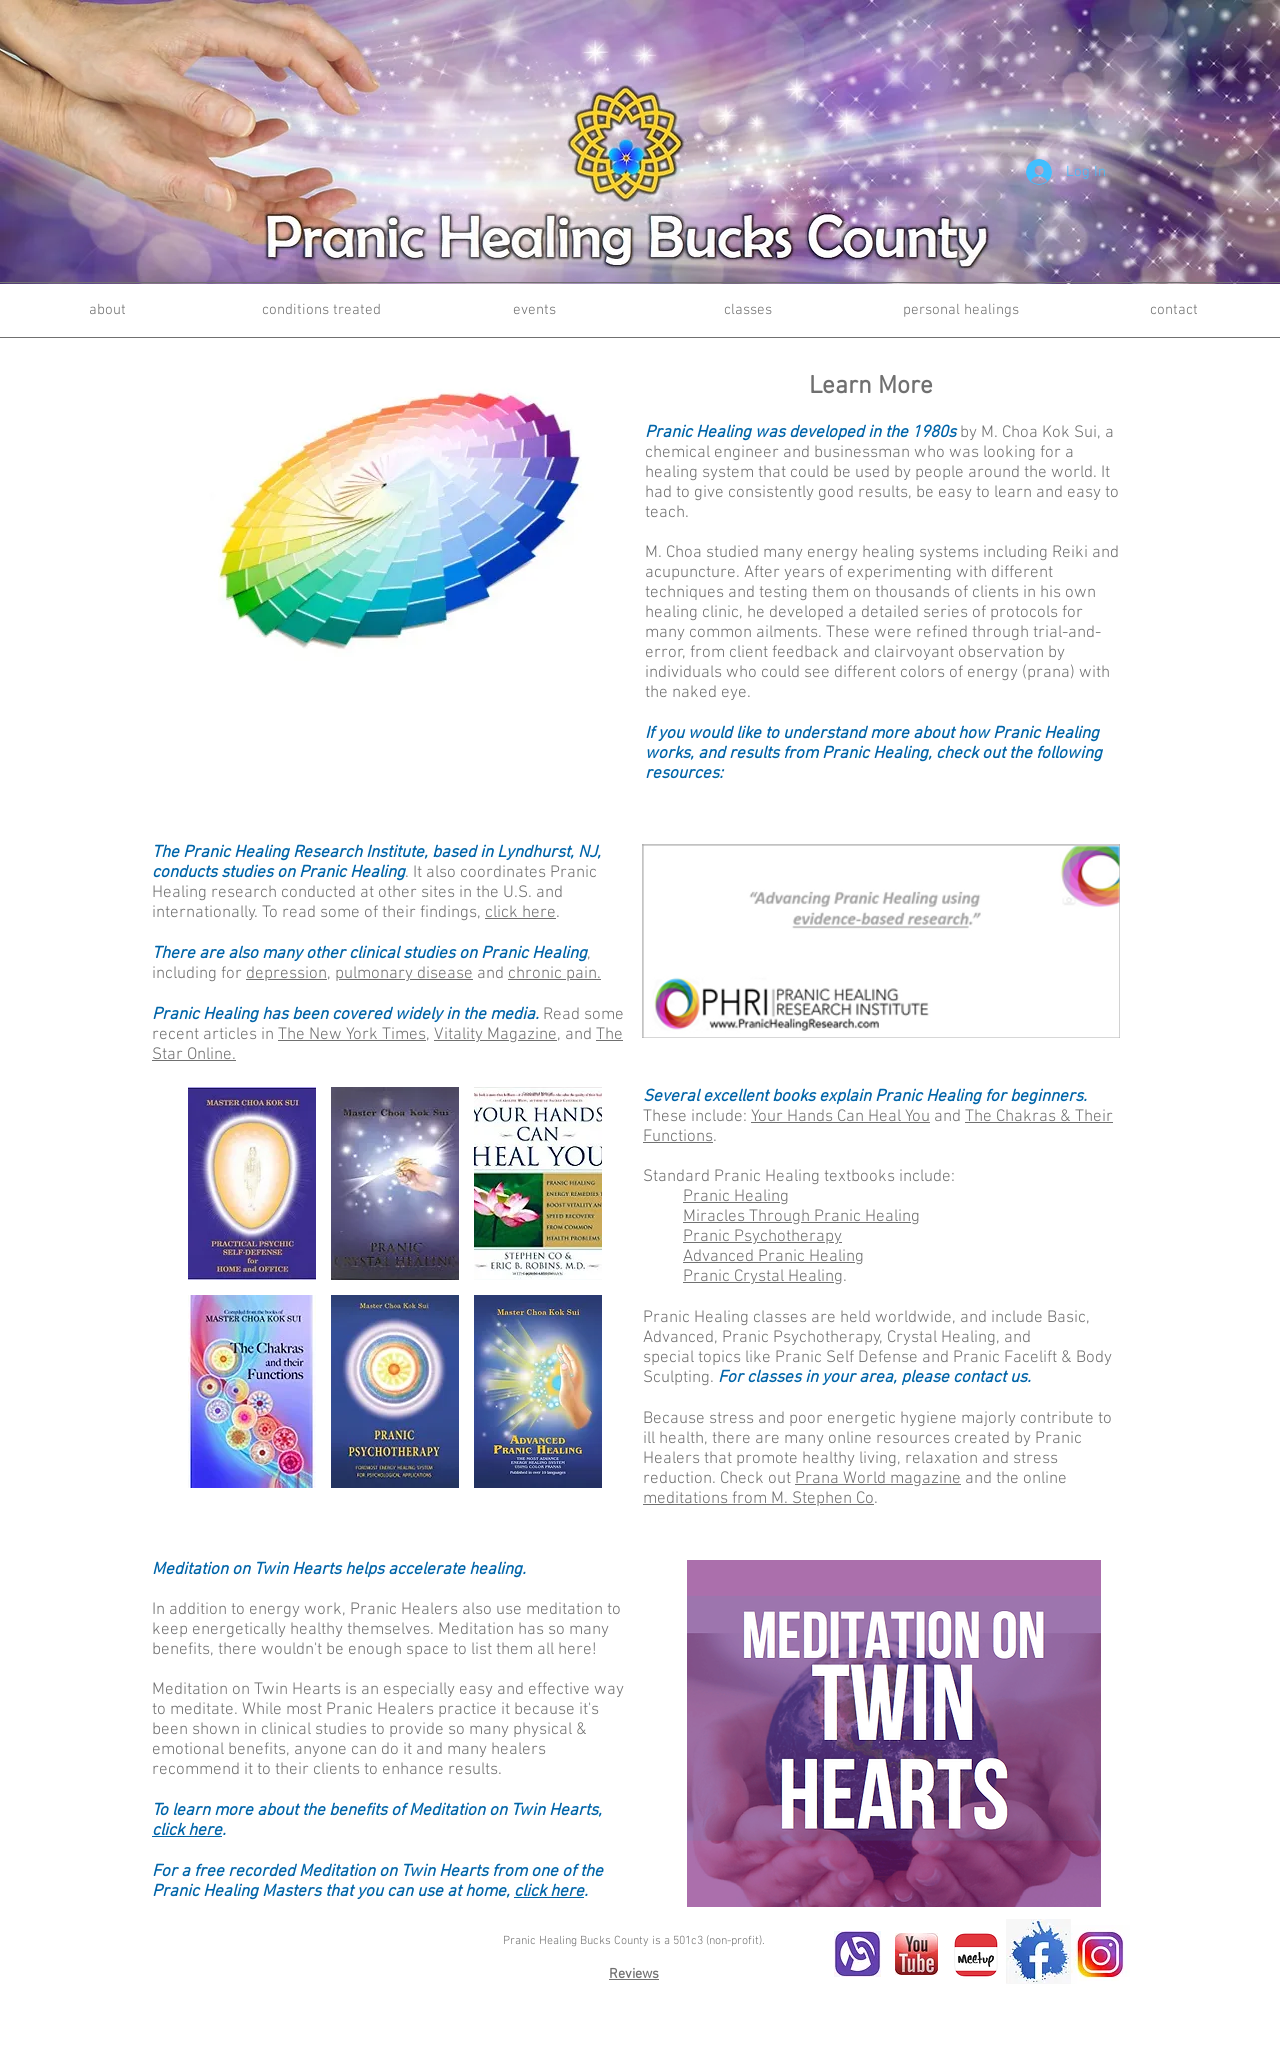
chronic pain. (554, 974)
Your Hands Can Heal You (840, 1117)
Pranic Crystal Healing (763, 1277)
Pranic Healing (736, 1197)
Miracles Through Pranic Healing (801, 1217)
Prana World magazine (878, 1479)
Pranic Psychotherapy (762, 1237)
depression (286, 974)
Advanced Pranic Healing (773, 1257)
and (421, 974)
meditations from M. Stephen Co (758, 1499)
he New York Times (356, 1035)
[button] (252, 1183)
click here (520, 913)
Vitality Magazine (495, 1035)
